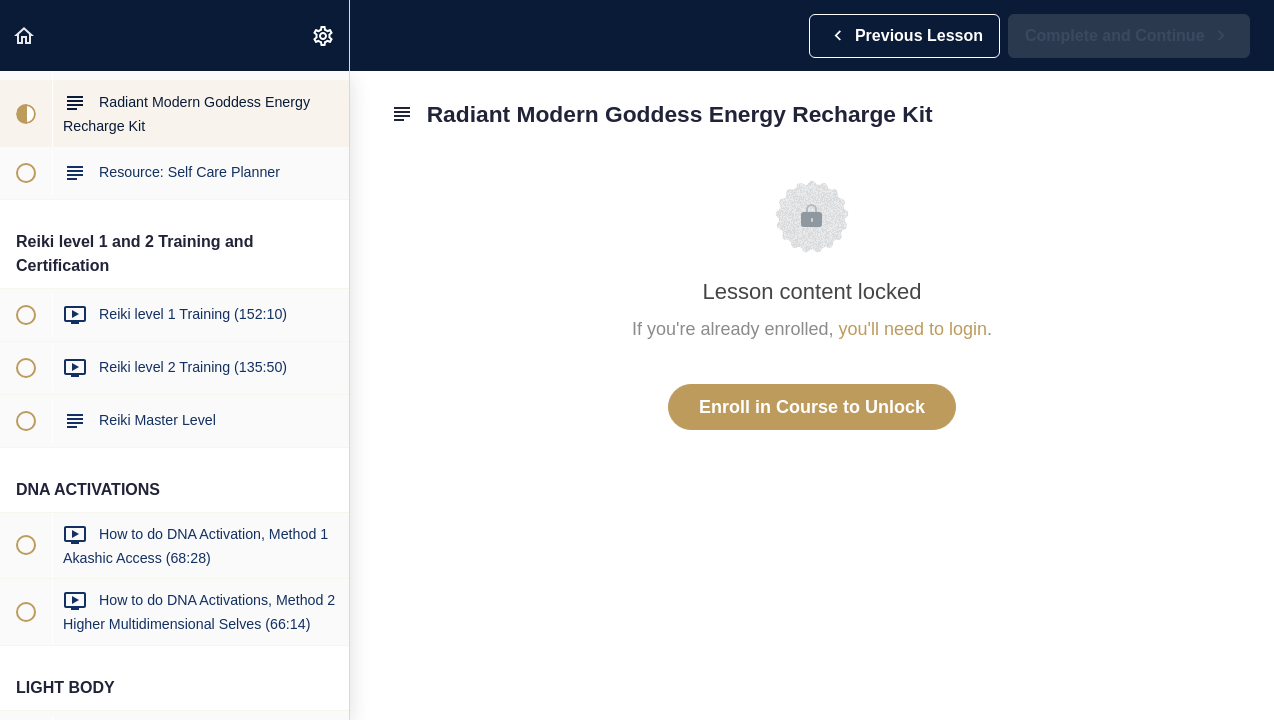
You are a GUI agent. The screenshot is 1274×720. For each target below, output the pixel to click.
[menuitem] (324, 35)
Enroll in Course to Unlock (812, 407)
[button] (25, 35)
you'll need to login (913, 329)
